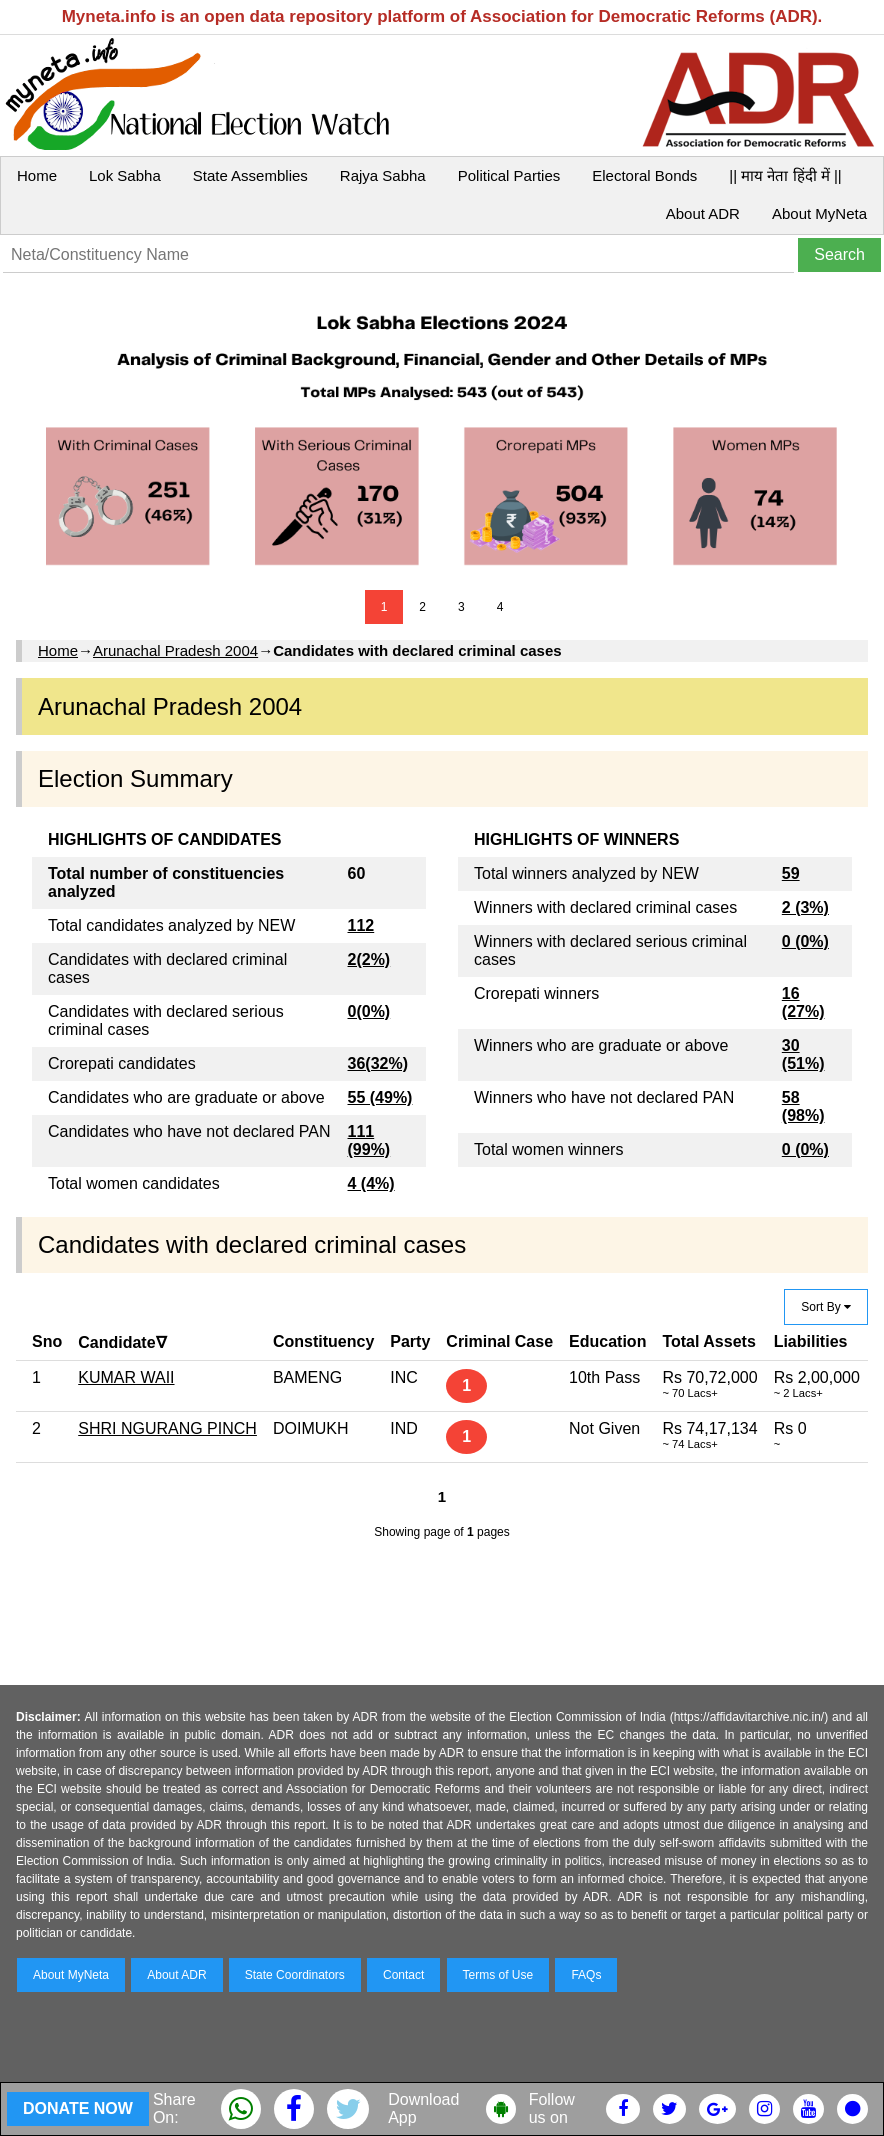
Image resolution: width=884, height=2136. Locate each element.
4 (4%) (371, 1183)
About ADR (703, 213)
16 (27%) (803, 1002)
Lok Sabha (125, 175)
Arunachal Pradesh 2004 (175, 650)
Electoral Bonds (644, 175)
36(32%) (378, 1063)
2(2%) (369, 959)
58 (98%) (803, 1106)
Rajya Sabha (383, 175)
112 (361, 925)
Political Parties (509, 175)
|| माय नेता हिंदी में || (785, 175)
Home (37, 175)
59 (791, 873)
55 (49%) (380, 1097)
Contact (403, 1975)
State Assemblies (250, 175)
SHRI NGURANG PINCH (167, 1428)
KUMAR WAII (126, 1377)
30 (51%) (803, 1054)
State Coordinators (295, 1975)
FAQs (586, 1975)
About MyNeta (819, 213)
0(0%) (369, 1011)
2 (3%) (805, 907)
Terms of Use (498, 1975)
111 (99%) (369, 1140)
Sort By (826, 1307)
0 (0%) (805, 941)
